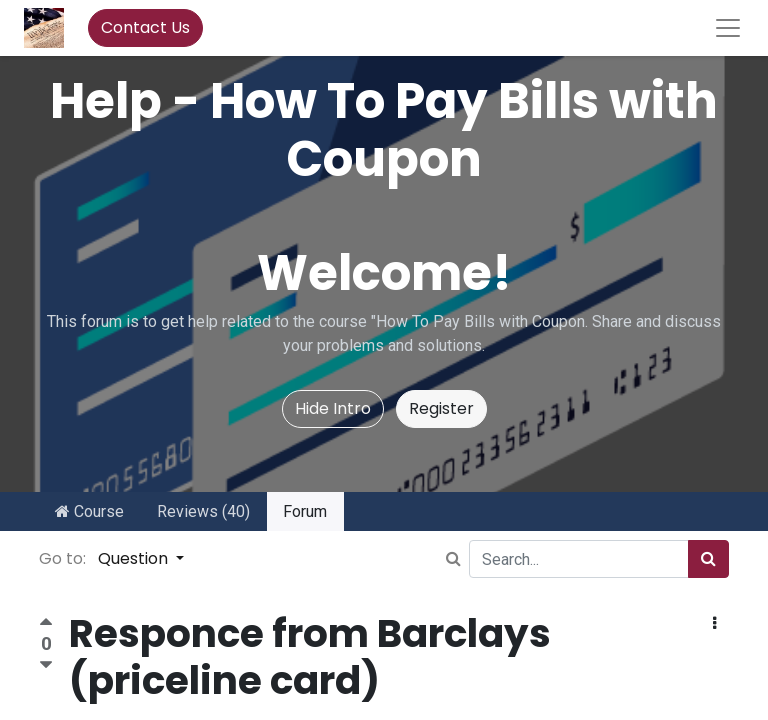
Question (135, 558)
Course (89, 511)
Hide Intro (333, 408)
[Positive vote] (46, 624)
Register (441, 408)
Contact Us (145, 27)
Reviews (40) (203, 511)
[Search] (708, 559)
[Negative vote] (46, 665)
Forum (305, 511)
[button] (714, 624)
